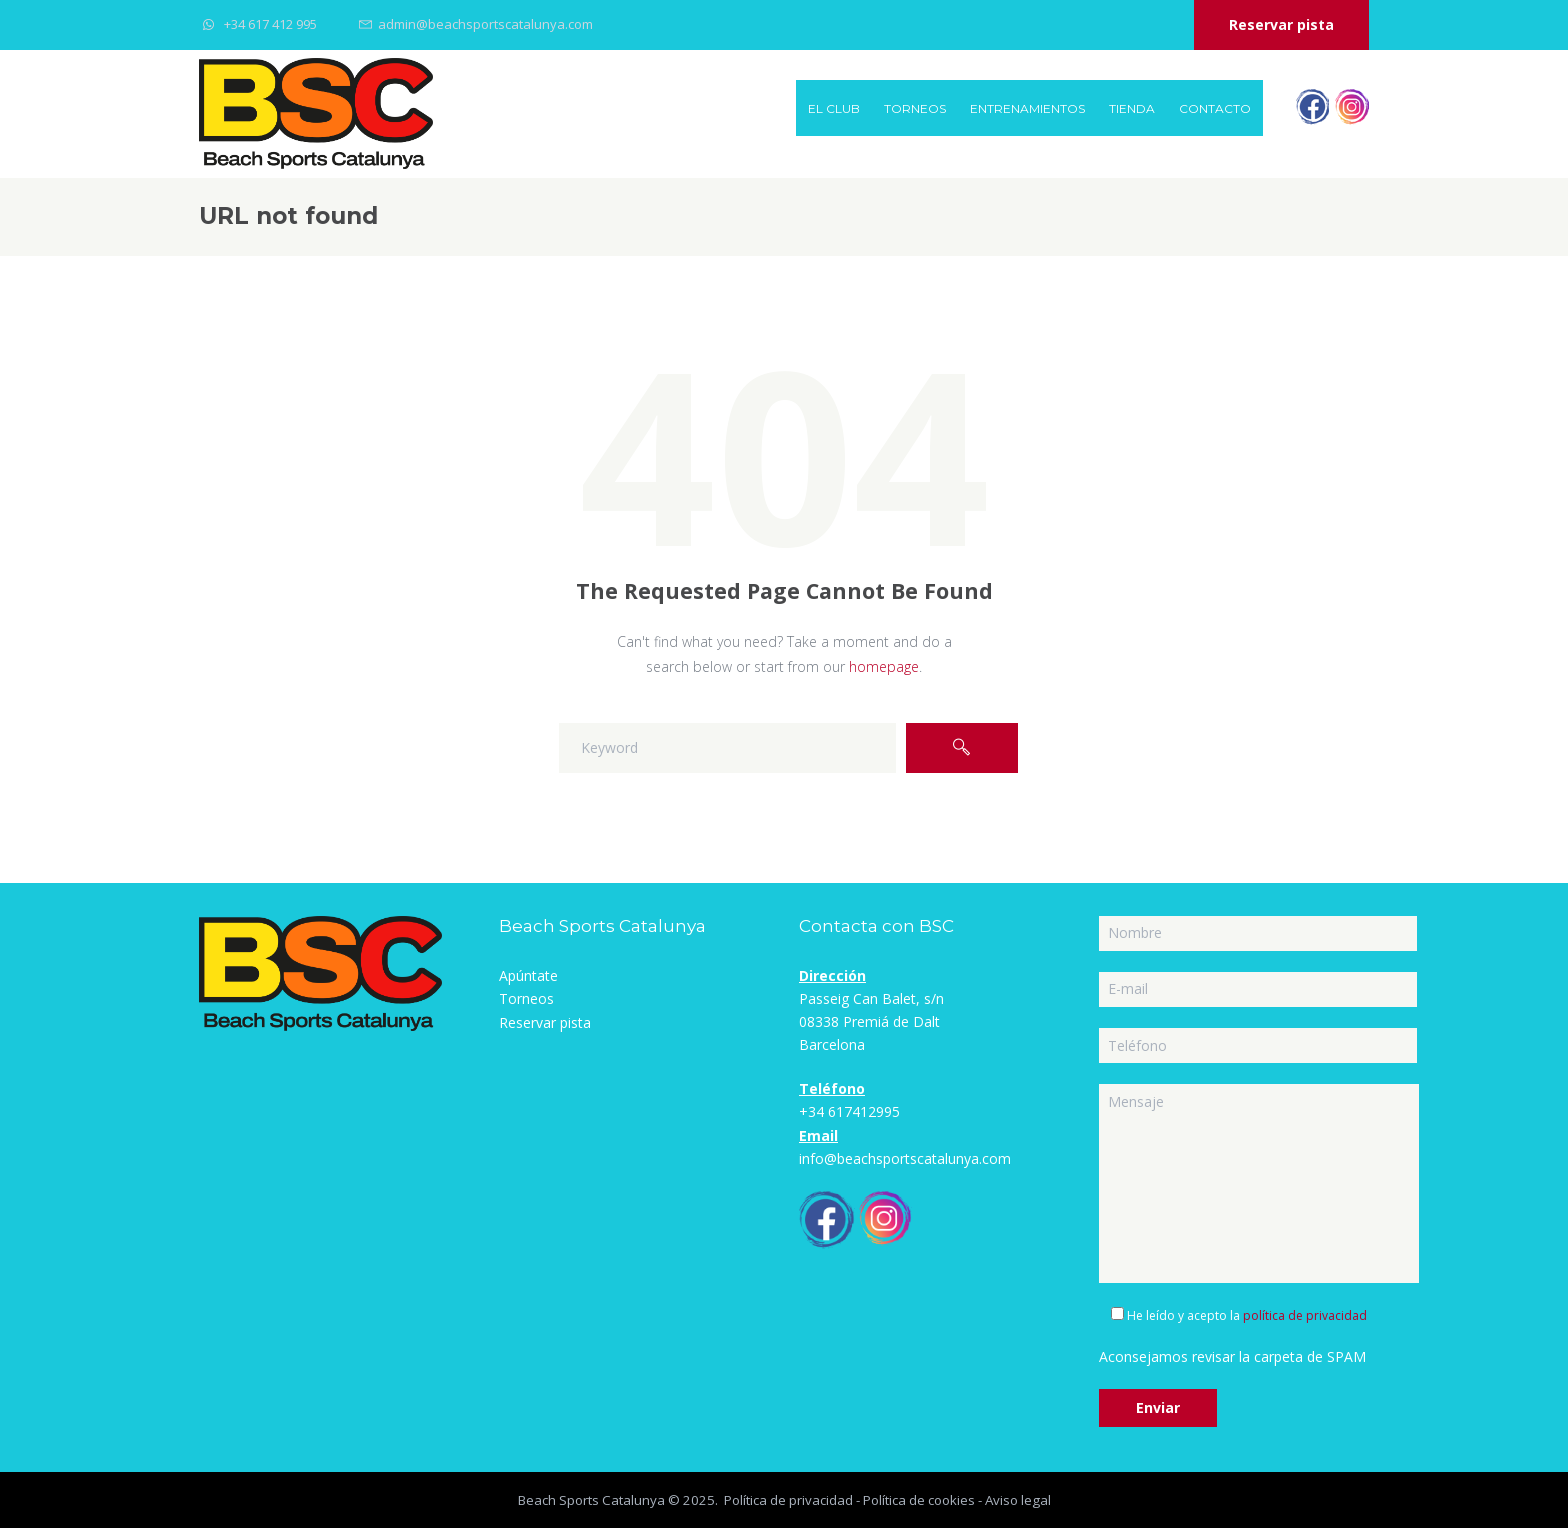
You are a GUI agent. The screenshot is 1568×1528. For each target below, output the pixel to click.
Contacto (1215, 108)
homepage (884, 666)
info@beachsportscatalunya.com (905, 1158)
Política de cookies (919, 1500)
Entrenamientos (1027, 108)
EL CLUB (834, 108)
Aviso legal (1018, 1500)
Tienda (1132, 108)
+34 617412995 (849, 1111)
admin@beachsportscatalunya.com (485, 24)
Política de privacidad (788, 1500)
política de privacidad (1305, 1315)
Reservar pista (1281, 24)
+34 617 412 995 (270, 24)
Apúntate (528, 975)
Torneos (915, 108)
